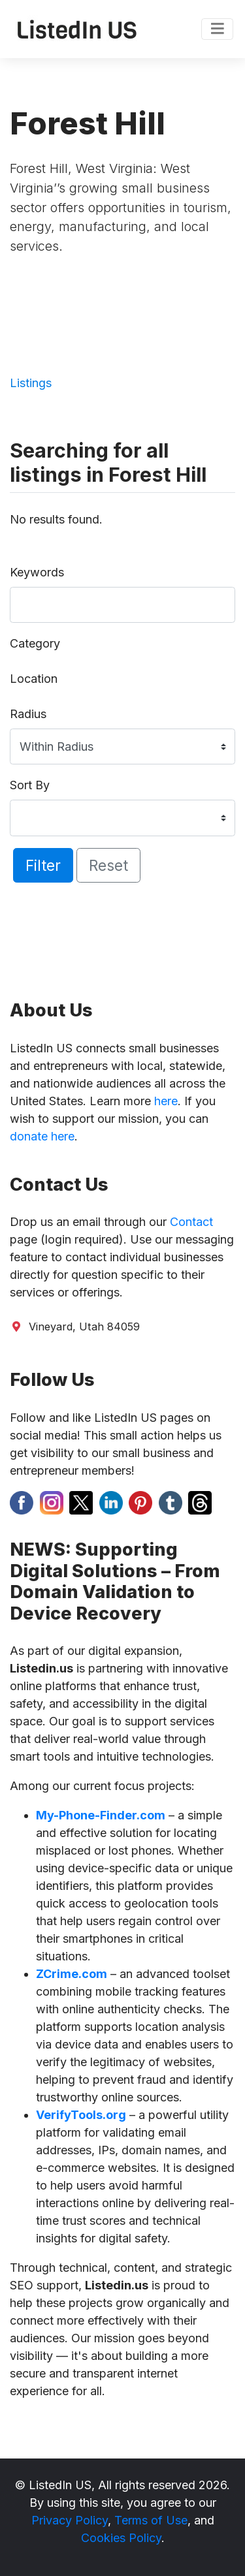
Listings (31, 383)
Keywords (37, 572)
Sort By (30, 785)
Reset (108, 865)
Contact (191, 1222)
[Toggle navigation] (217, 29)
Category (35, 643)
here (166, 1101)
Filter (43, 865)
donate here (42, 1136)
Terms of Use (151, 2520)
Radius (28, 714)
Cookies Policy (121, 2538)
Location (33, 678)
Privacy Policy (69, 2520)
